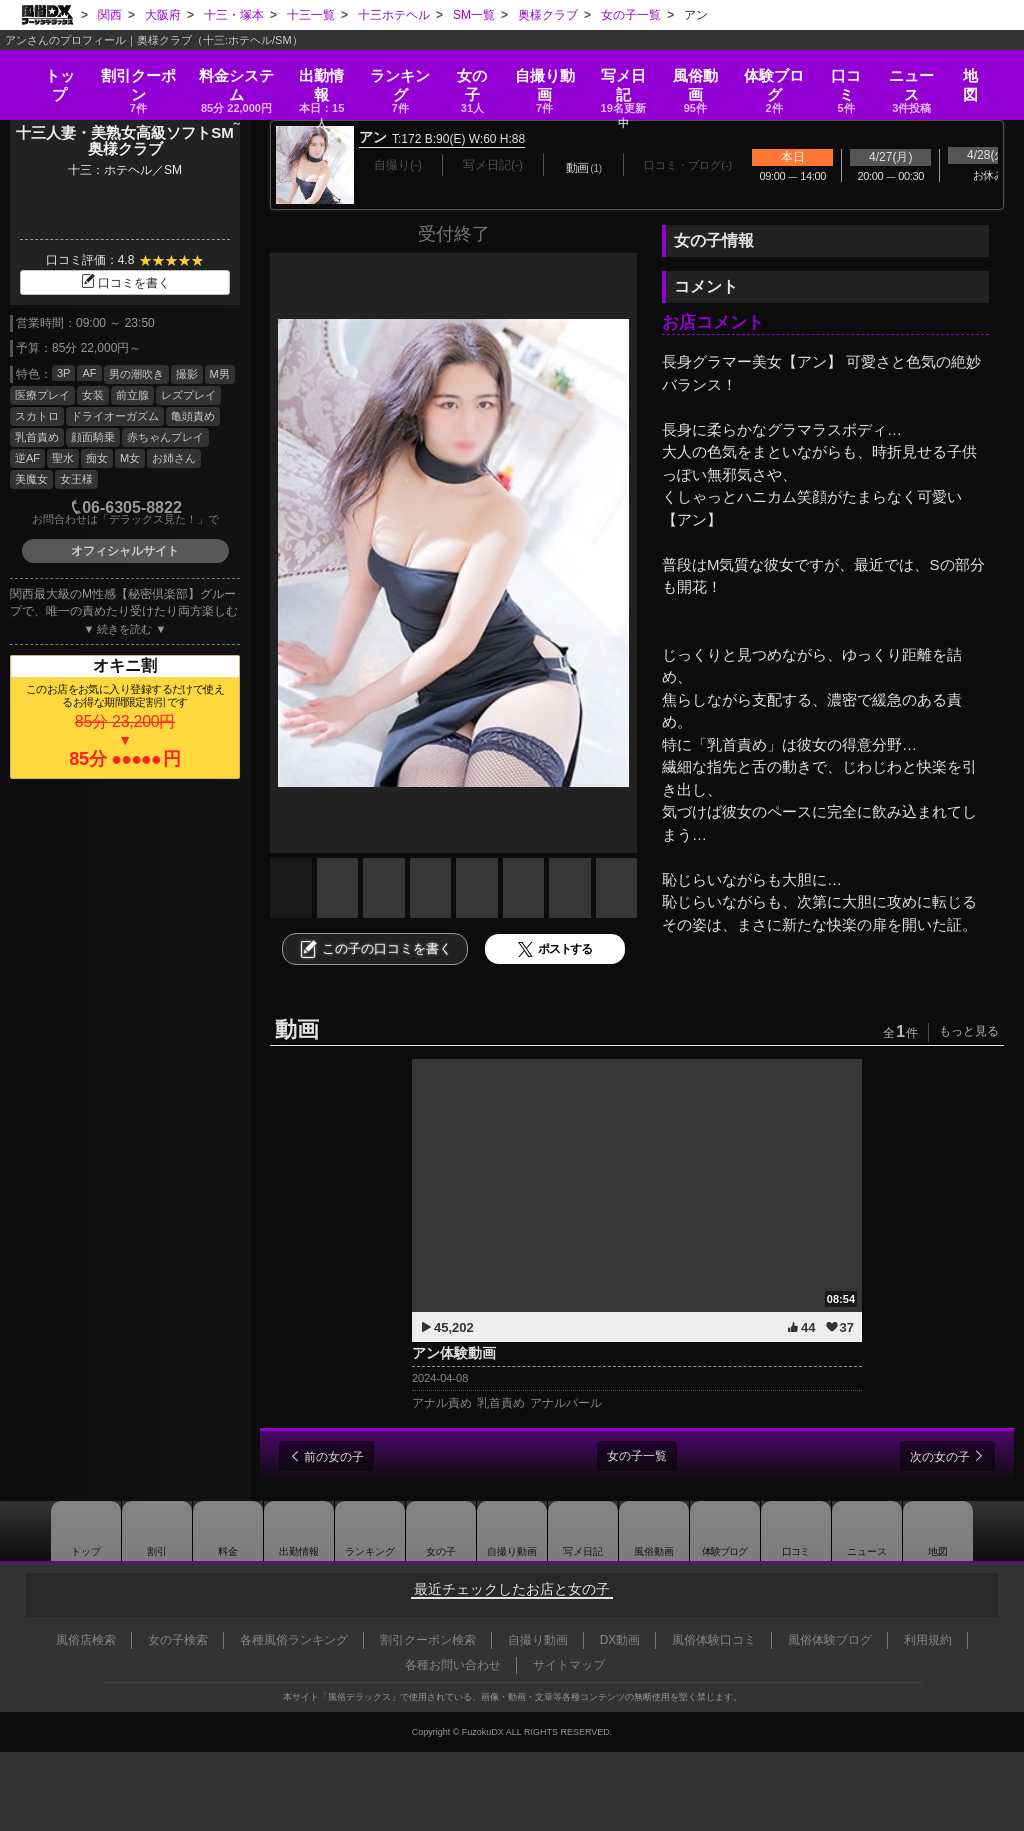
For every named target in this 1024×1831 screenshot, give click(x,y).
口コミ (855, 72)
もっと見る (969, 1031)
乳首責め (37, 437)
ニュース (920, 72)
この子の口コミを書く (375, 949)
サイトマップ (569, 1665)
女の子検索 (178, 1640)
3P (63, 373)
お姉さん (174, 458)
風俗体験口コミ (714, 1640)
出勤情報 (287, 1531)
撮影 (187, 374)
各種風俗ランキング (294, 1640)
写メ (627, 72)
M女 (130, 458)
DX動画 (620, 1640)
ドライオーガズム (115, 416)
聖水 (63, 458)
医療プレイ (42, 395)
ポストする (555, 949)
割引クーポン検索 (428, 1640)
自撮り (547, 72)
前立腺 (132, 395)
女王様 (76, 479)
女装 (93, 395)
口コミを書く (125, 283)
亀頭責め (193, 416)
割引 (129, 72)
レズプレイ (188, 395)
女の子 (474, 72)
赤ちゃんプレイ (165, 437)
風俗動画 (702, 72)
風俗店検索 (86, 1640)
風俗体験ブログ (830, 1640)
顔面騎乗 (93, 437)
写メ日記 (585, 1531)
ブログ (782, 72)
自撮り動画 (510, 1531)
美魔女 (31, 479)
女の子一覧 (637, 1456)
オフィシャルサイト (125, 551)
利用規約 (928, 1640)
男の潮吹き (136, 374)
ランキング (401, 72)
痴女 (97, 458)
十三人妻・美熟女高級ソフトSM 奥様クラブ (132, 141)
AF (89, 373)
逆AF (27, 458)
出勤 (319, 72)
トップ (50, 65)
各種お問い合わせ (453, 1665)
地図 (980, 65)
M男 (220, 374)
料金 (230, 72)
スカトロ (37, 416)
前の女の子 (341, 1457)
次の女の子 (933, 1457)
